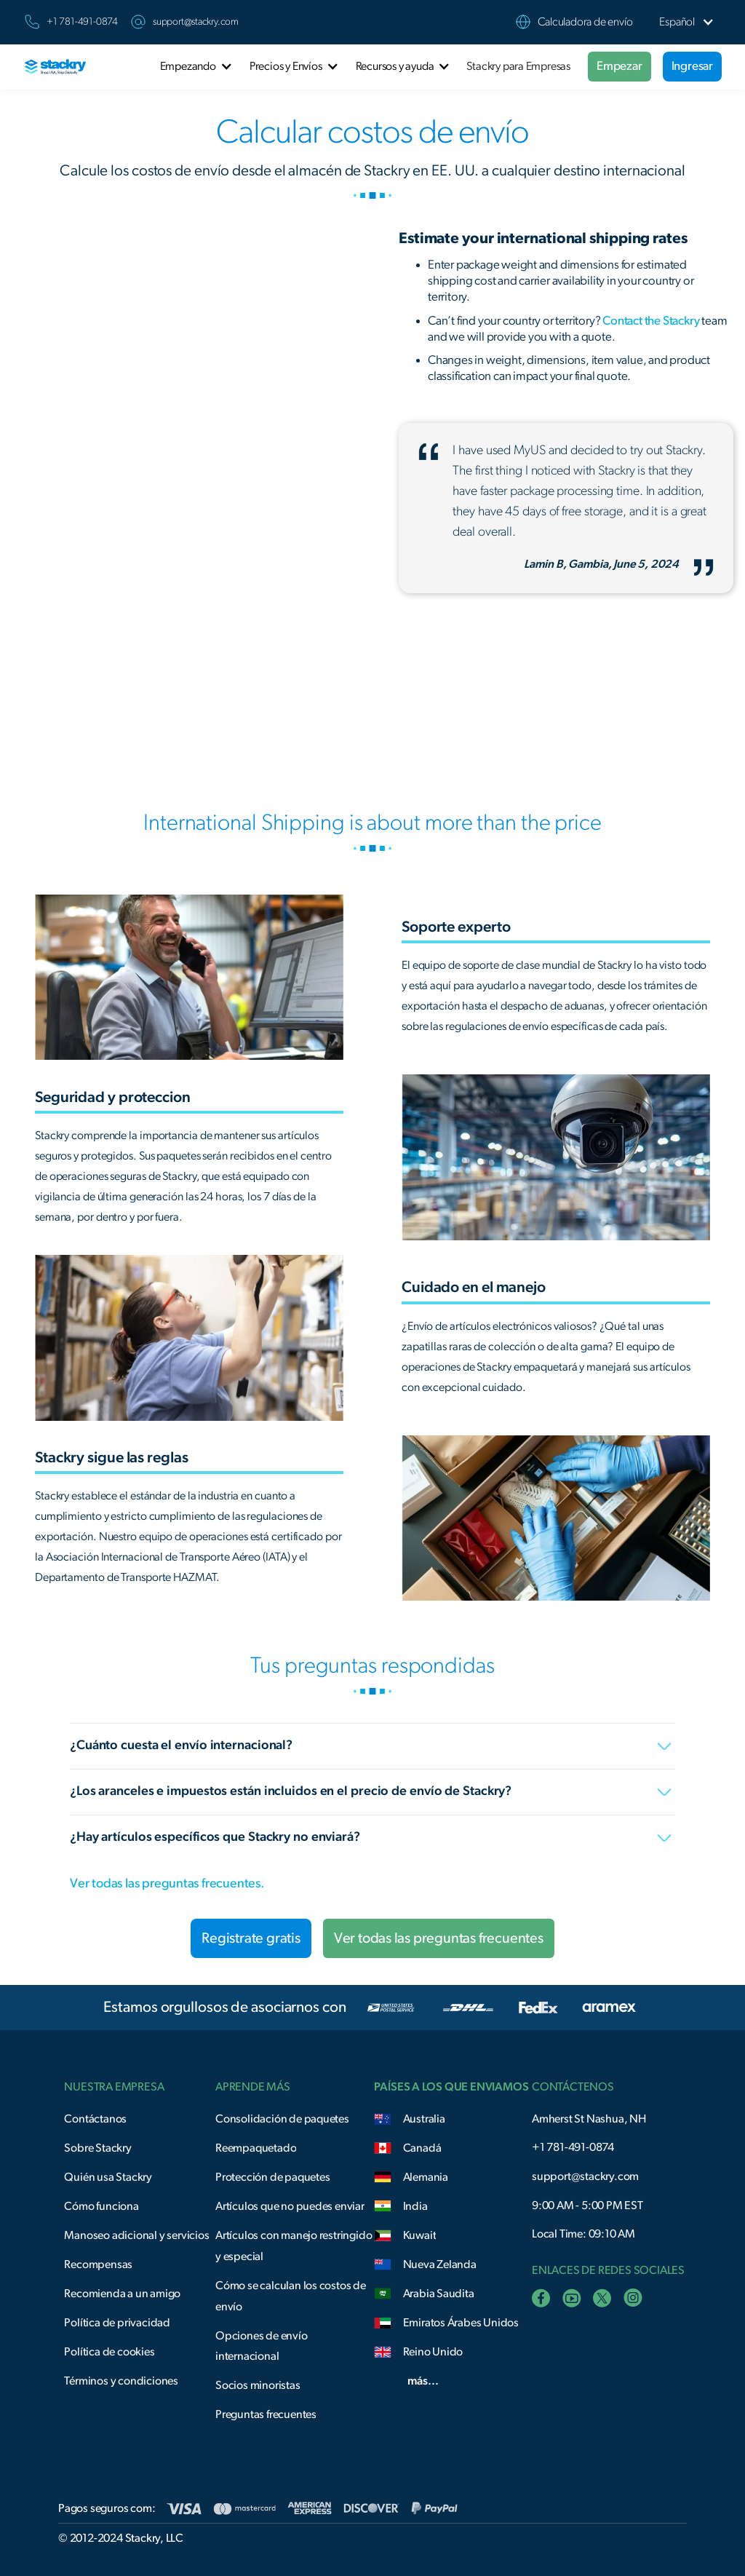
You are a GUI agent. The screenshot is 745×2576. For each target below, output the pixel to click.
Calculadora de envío (585, 22)
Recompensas (98, 2264)
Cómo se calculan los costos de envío (290, 2296)
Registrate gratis (251, 1938)
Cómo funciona (101, 2206)
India (415, 2206)
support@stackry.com (196, 22)
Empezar (619, 66)
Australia (424, 2119)
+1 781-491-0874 (573, 2147)
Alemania (425, 2177)
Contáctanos (95, 2119)
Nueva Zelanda (440, 2264)
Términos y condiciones (121, 2381)
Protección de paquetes (272, 2177)
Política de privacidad (117, 2323)
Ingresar (692, 66)
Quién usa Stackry (108, 2177)
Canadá (422, 2148)
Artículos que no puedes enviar (289, 2206)
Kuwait (420, 2235)
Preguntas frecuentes (265, 2414)
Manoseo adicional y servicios (136, 2235)
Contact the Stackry (650, 320)
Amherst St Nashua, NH (589, 2119)
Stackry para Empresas (518, 66)
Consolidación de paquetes (282, 2119)
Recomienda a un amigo (122, 2293)
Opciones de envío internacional (261, 2346)
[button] (677, 22)
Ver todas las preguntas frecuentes (438, 1938)
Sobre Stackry (97, 2148)
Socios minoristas (257, 2385)
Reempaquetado (255, 2148)
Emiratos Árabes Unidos (461, 2323)
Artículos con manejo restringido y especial (293, 2246)
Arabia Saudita (438, 2293)
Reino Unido (433, 2352)
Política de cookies (109, 2352)
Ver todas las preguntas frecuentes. (167, 1883)
